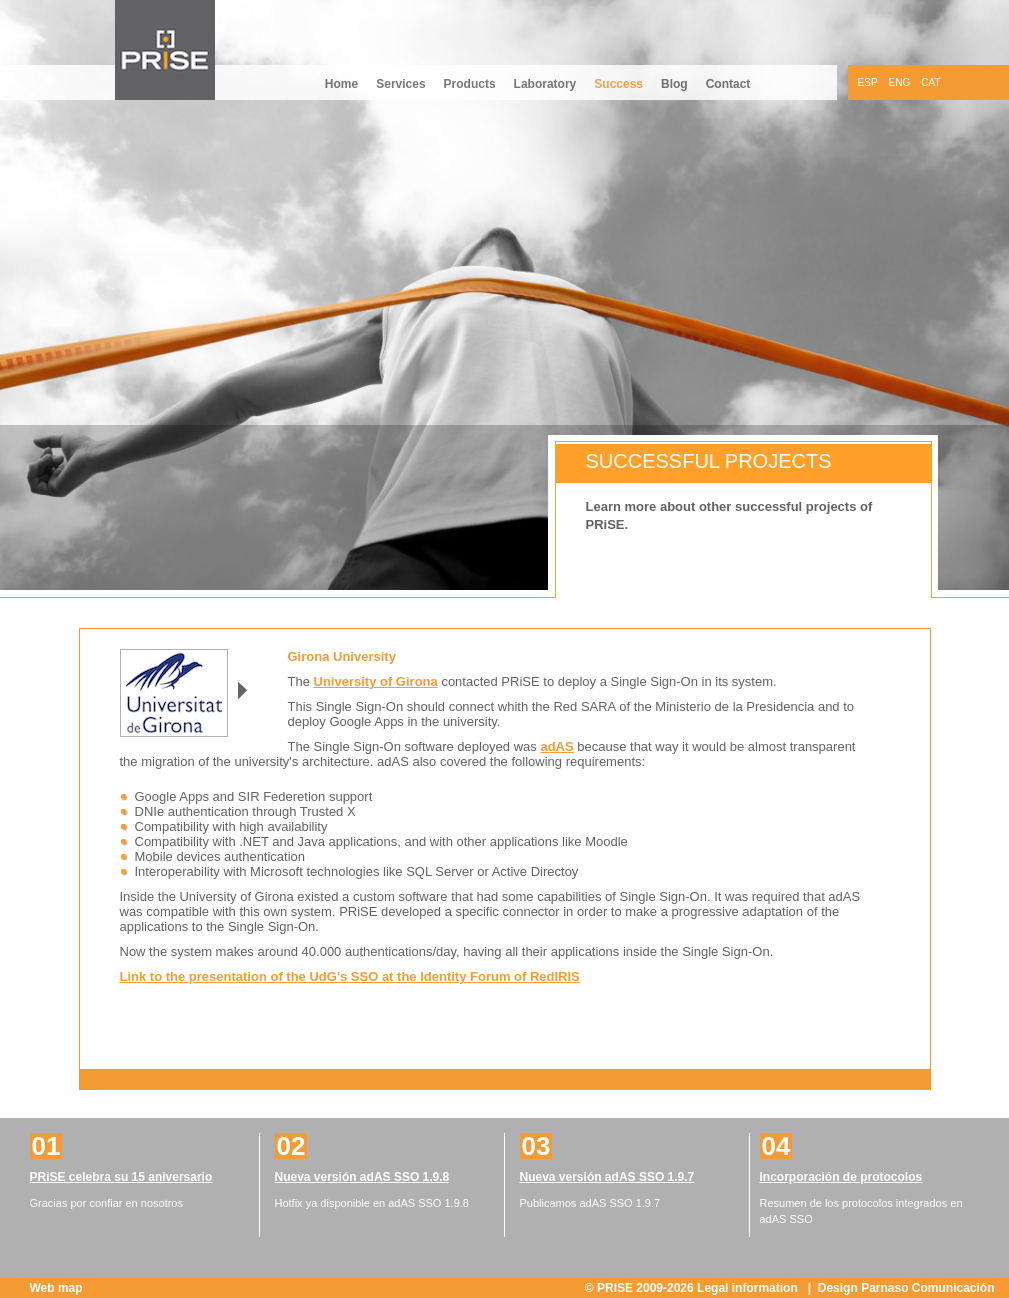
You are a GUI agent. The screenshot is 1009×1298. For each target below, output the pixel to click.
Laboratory (545, 84)
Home (341, 84)
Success (618, 84)
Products (470, 84)
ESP (868, 82)
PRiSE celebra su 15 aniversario (121, 1177)
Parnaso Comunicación (927, 1288)
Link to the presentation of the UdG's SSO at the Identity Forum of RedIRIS (350, 976)
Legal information (749, 1288)
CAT (930, 82)
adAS (556, 746)
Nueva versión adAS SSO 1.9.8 (362, 1177)
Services (400, 84)
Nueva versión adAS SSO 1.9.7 (607, 1177)
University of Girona (376, 681)
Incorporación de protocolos (841, 1177)
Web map (56, 1288)
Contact (728, 84)
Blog (674, 84)
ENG (900, 82)
